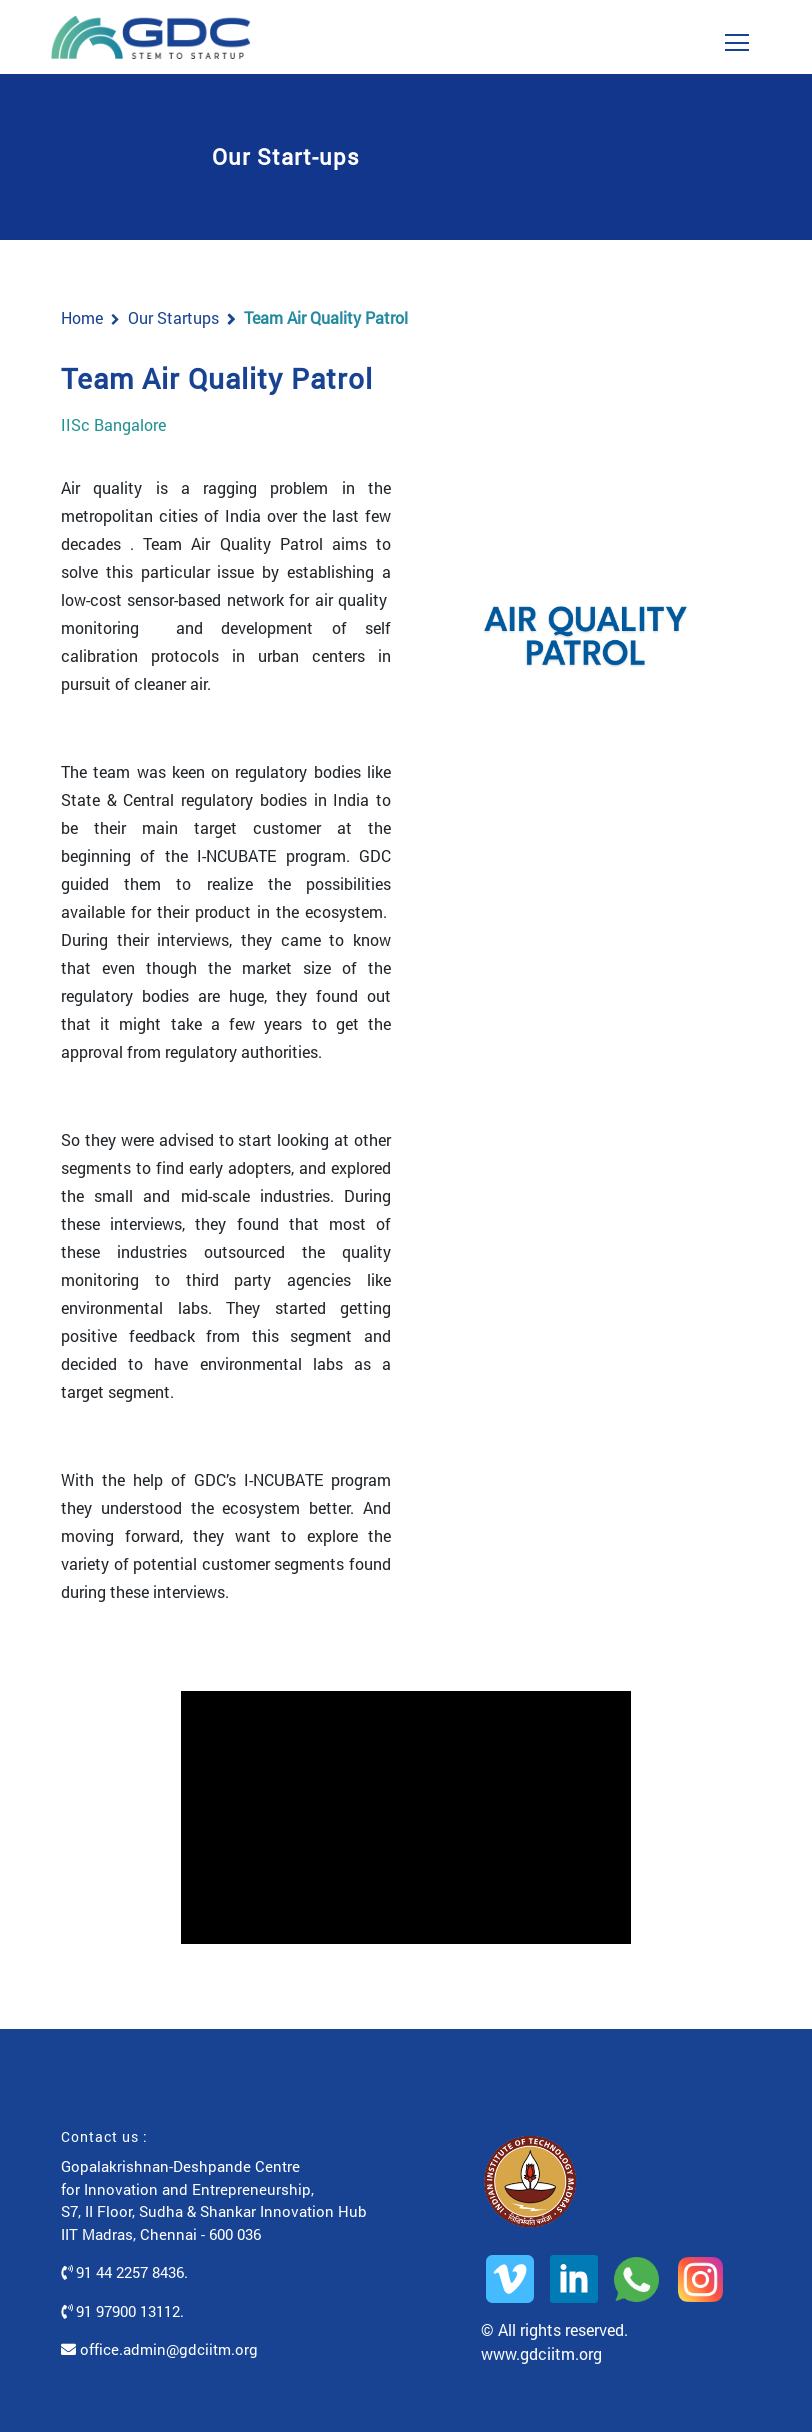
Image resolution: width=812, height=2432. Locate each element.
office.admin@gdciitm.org (159, 2349)
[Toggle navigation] (737, 36)
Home (82, 317)
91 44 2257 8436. (124, 2272)
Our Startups (173, 317)
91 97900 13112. (122, 2311)
